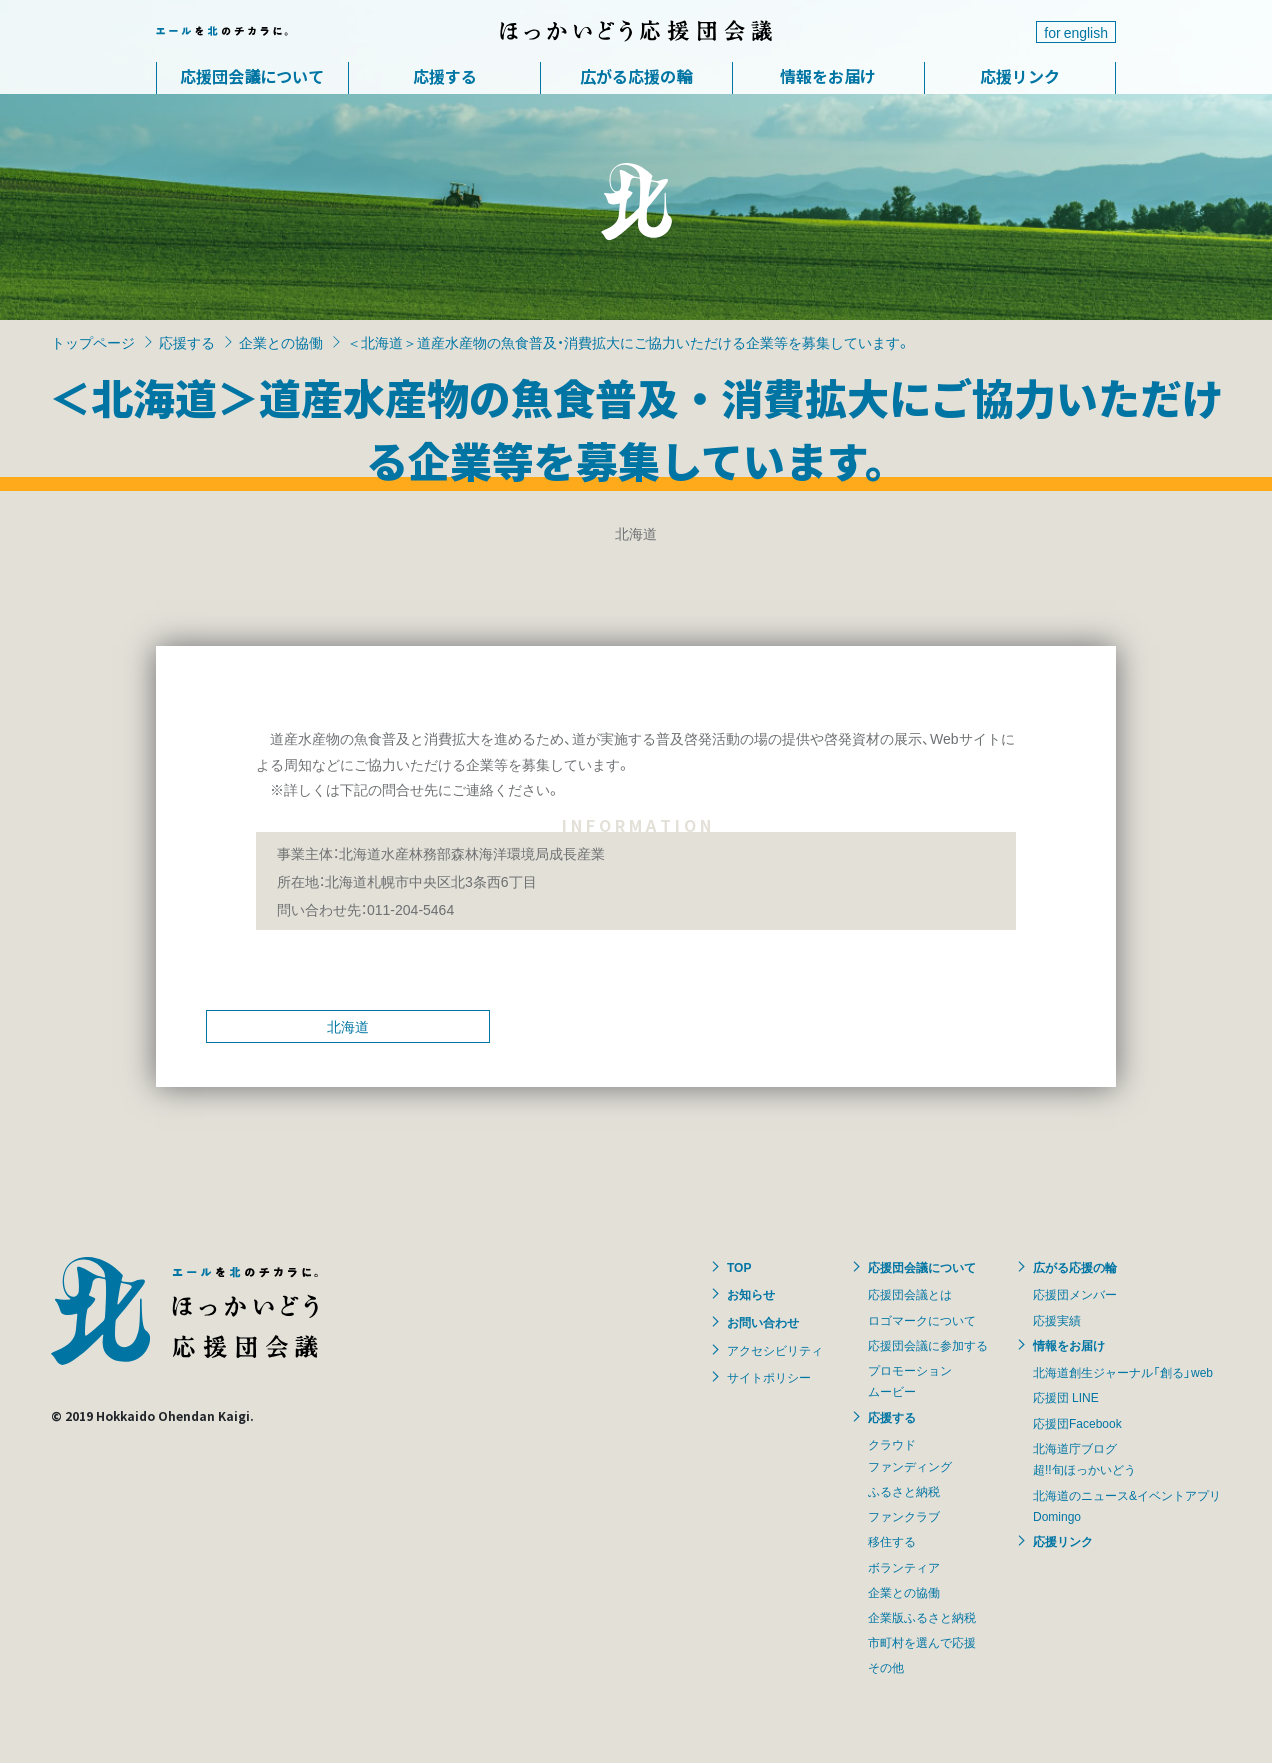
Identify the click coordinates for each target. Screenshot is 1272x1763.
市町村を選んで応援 (922, 1642)
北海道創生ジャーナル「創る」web (1123, 1372)
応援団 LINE (1066, 1397)
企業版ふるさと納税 (922, 1617)
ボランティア (904, 1567)
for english (1076, 32)
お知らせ (751, 1294)
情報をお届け (828, 76)
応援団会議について (252, 76)
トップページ (93, 342)
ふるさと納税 (904, 1491)
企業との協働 (281, 342)
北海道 (348, 1026)
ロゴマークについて (922, 1320)
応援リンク (1020, 76)
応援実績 (1057, 1320)
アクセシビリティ (775, 1350)
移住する (892, 1541)
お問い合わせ (763, 1322)
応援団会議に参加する (928, 1345)
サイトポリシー (769, 1377)
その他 (886, 1667)
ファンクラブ (904, 1516)
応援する (445, 76)
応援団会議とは (910, 1294)
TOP (739, 1267)
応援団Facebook (1077, 1423)
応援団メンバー (1075, 1294)
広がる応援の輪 (636, 76)
